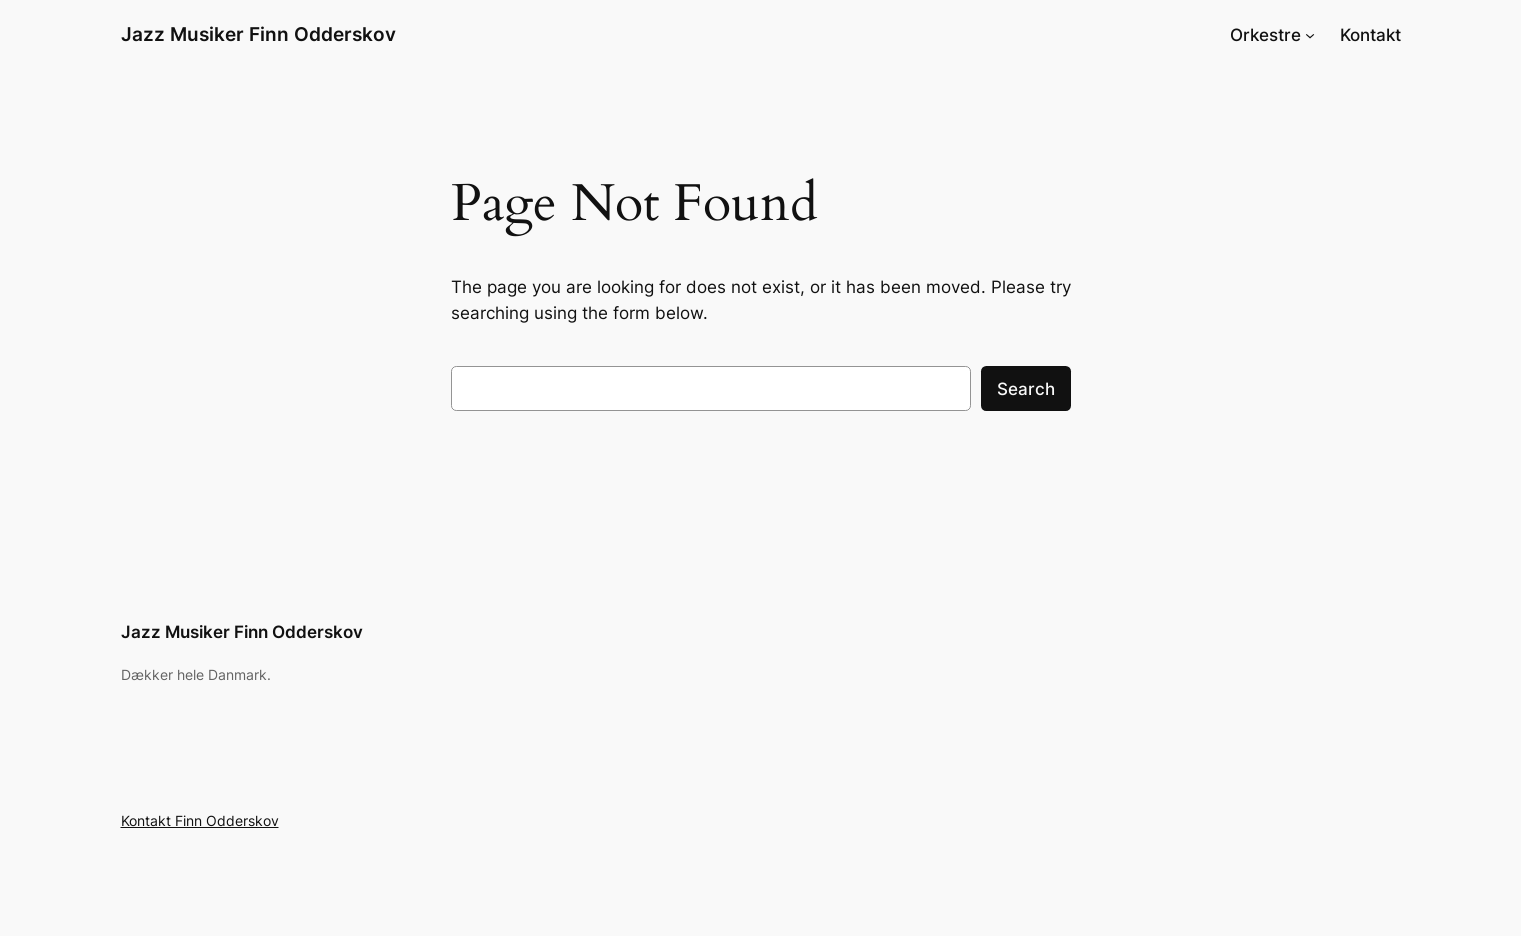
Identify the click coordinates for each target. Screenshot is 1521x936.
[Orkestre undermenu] (1310, 35)
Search (1026, 389)
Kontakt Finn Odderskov (200, 820)
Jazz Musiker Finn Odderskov (258, 34)
